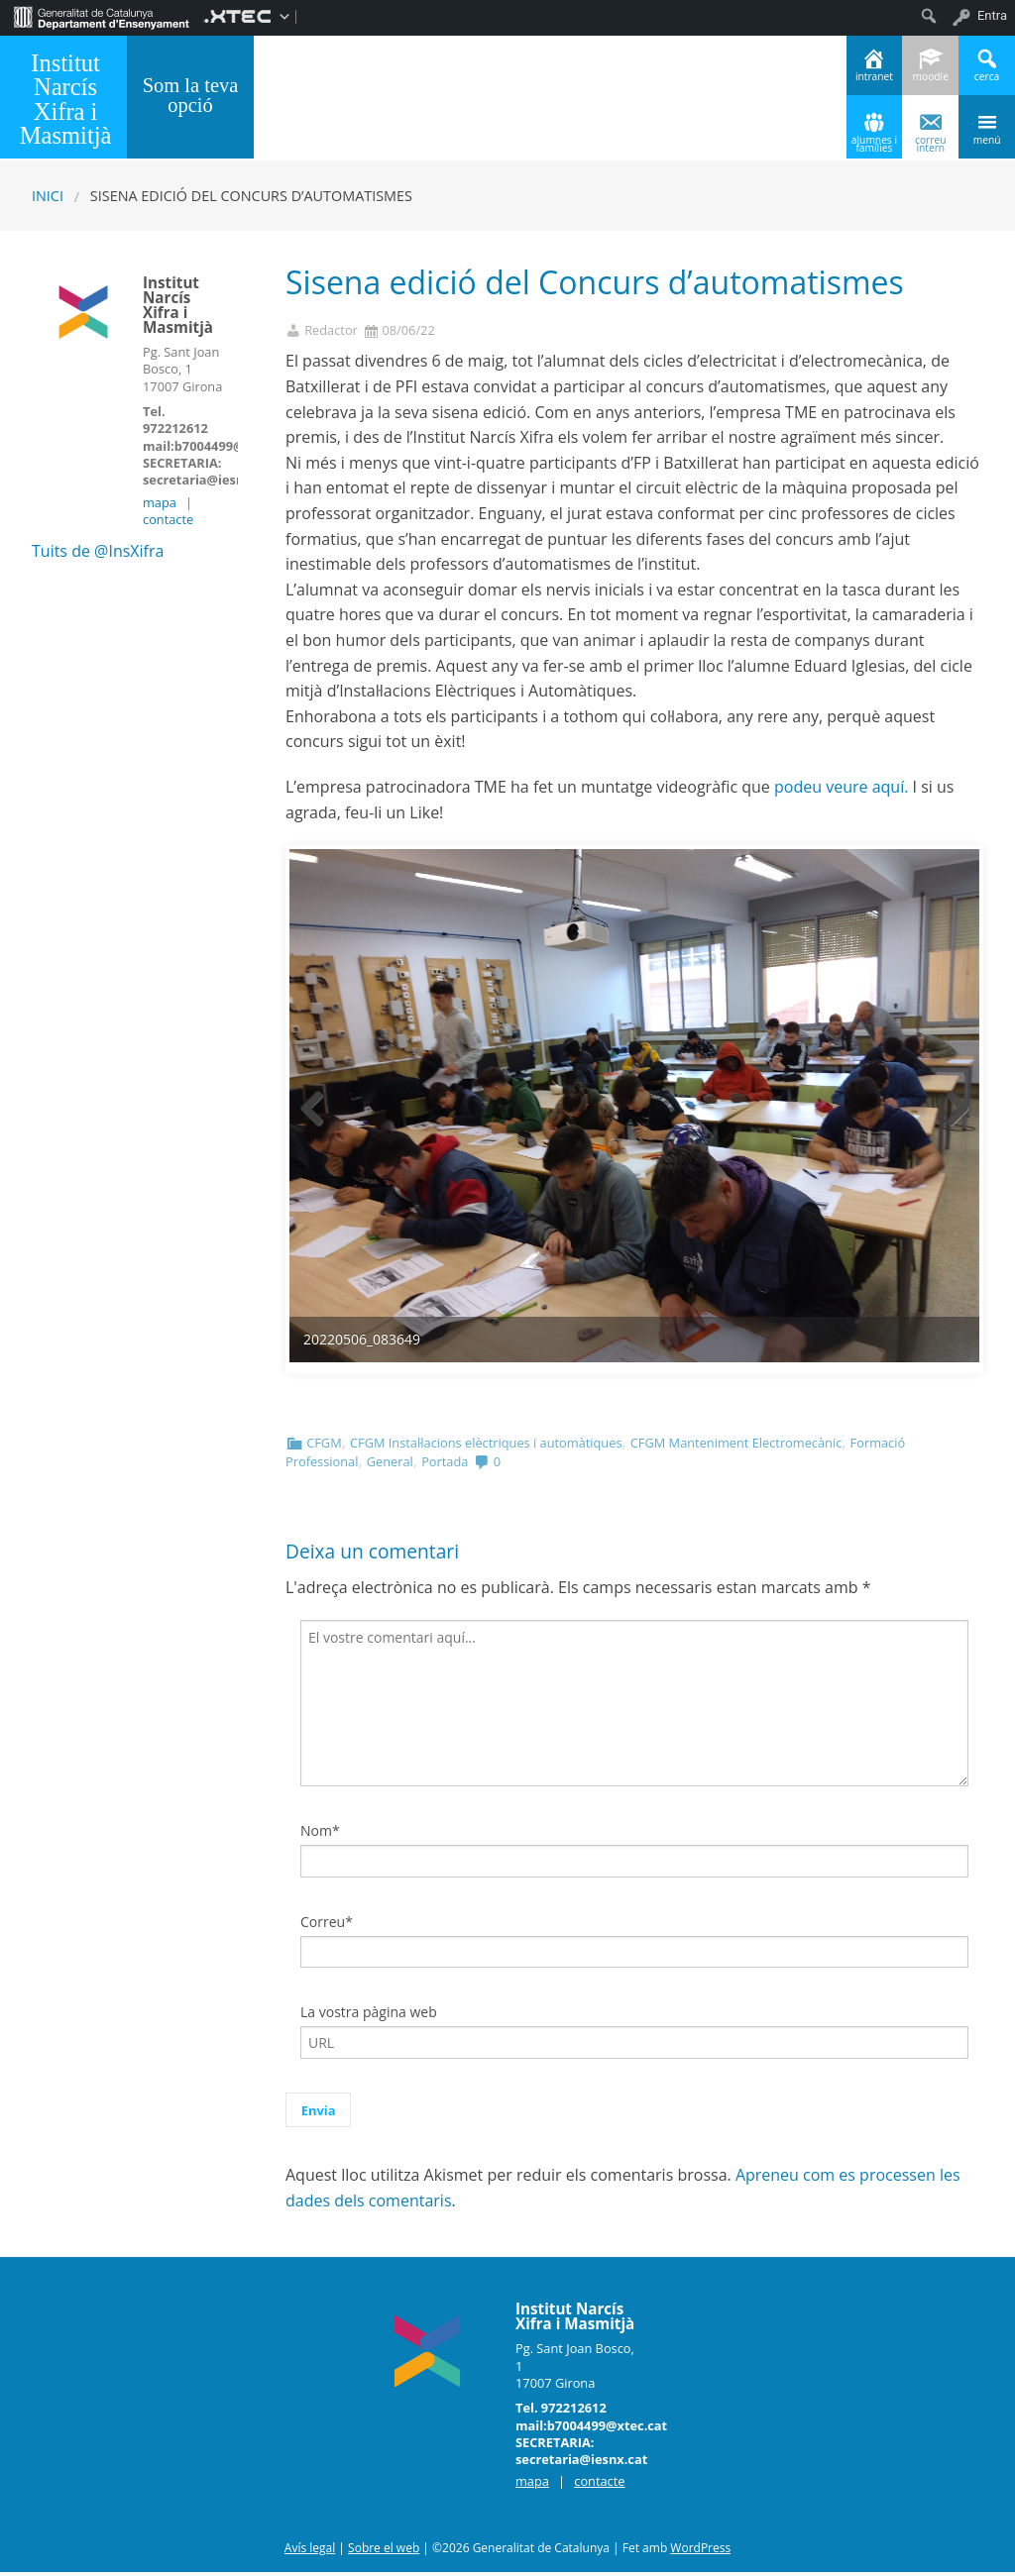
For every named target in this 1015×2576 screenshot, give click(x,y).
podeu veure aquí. (841, 787)
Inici (47, 195)
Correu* (326, 1925)
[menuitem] (101, 16)
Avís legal (309, 2551)
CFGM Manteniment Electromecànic (736, 1446)
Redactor (331, 330)
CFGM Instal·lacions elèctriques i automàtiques (486, 1446)
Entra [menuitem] (992, 15)
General (390, 1465)
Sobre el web (383, 2551)
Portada (444, 1465)
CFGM (323, 1446)
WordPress (700, 2551)
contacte (168, 519)
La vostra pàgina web (368, 2015)
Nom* (320, 1835)
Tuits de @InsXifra (98, 551)
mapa (159, 502)
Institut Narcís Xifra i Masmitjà (66, 100)
